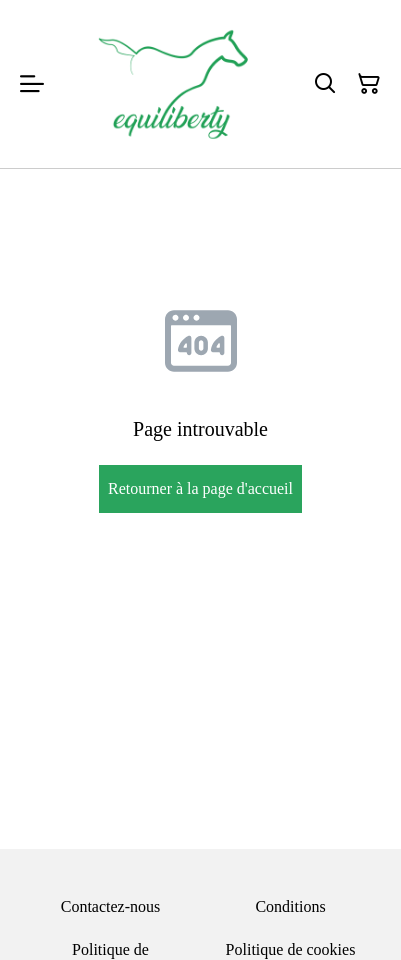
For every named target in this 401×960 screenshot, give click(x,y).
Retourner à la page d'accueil (200, 488)
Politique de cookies (291, 949)
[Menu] (32, 84)
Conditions (290, 906)
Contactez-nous (111, 906)
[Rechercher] (325, 84)
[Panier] (369, 84)
